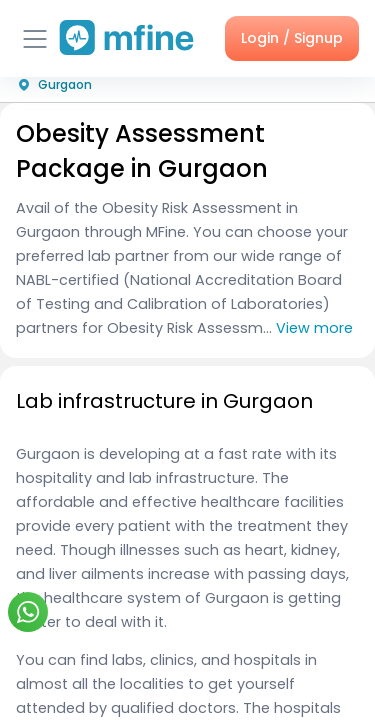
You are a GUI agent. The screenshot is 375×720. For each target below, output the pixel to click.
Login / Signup (292, 38)
